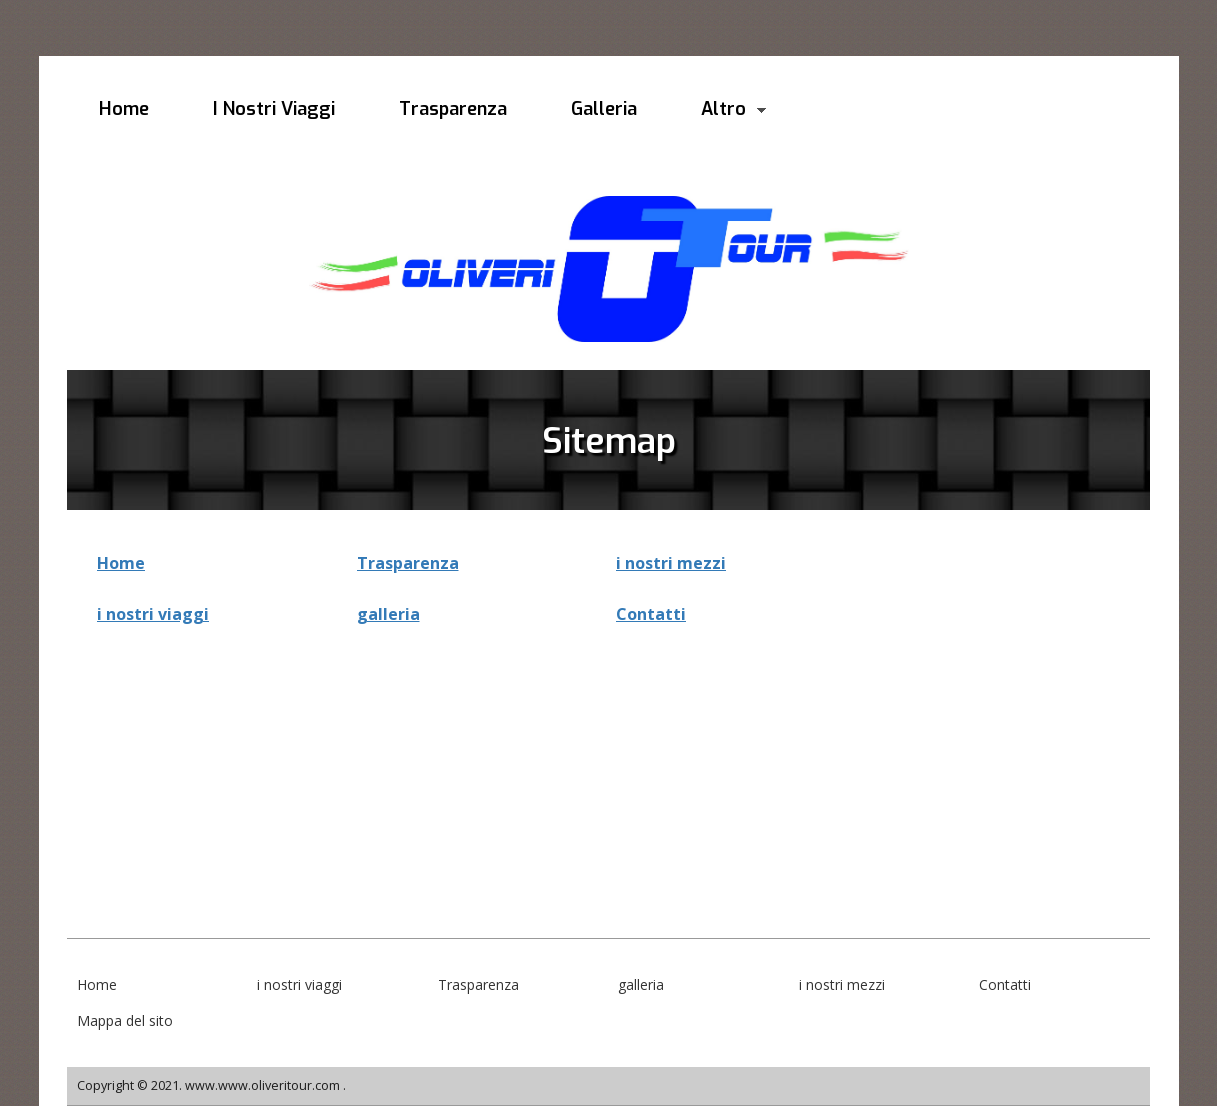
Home (121, 563)
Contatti (651, 614)
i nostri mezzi (671, 563)
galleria (388, 614)
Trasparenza (408, 563)
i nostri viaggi (153, 614)
